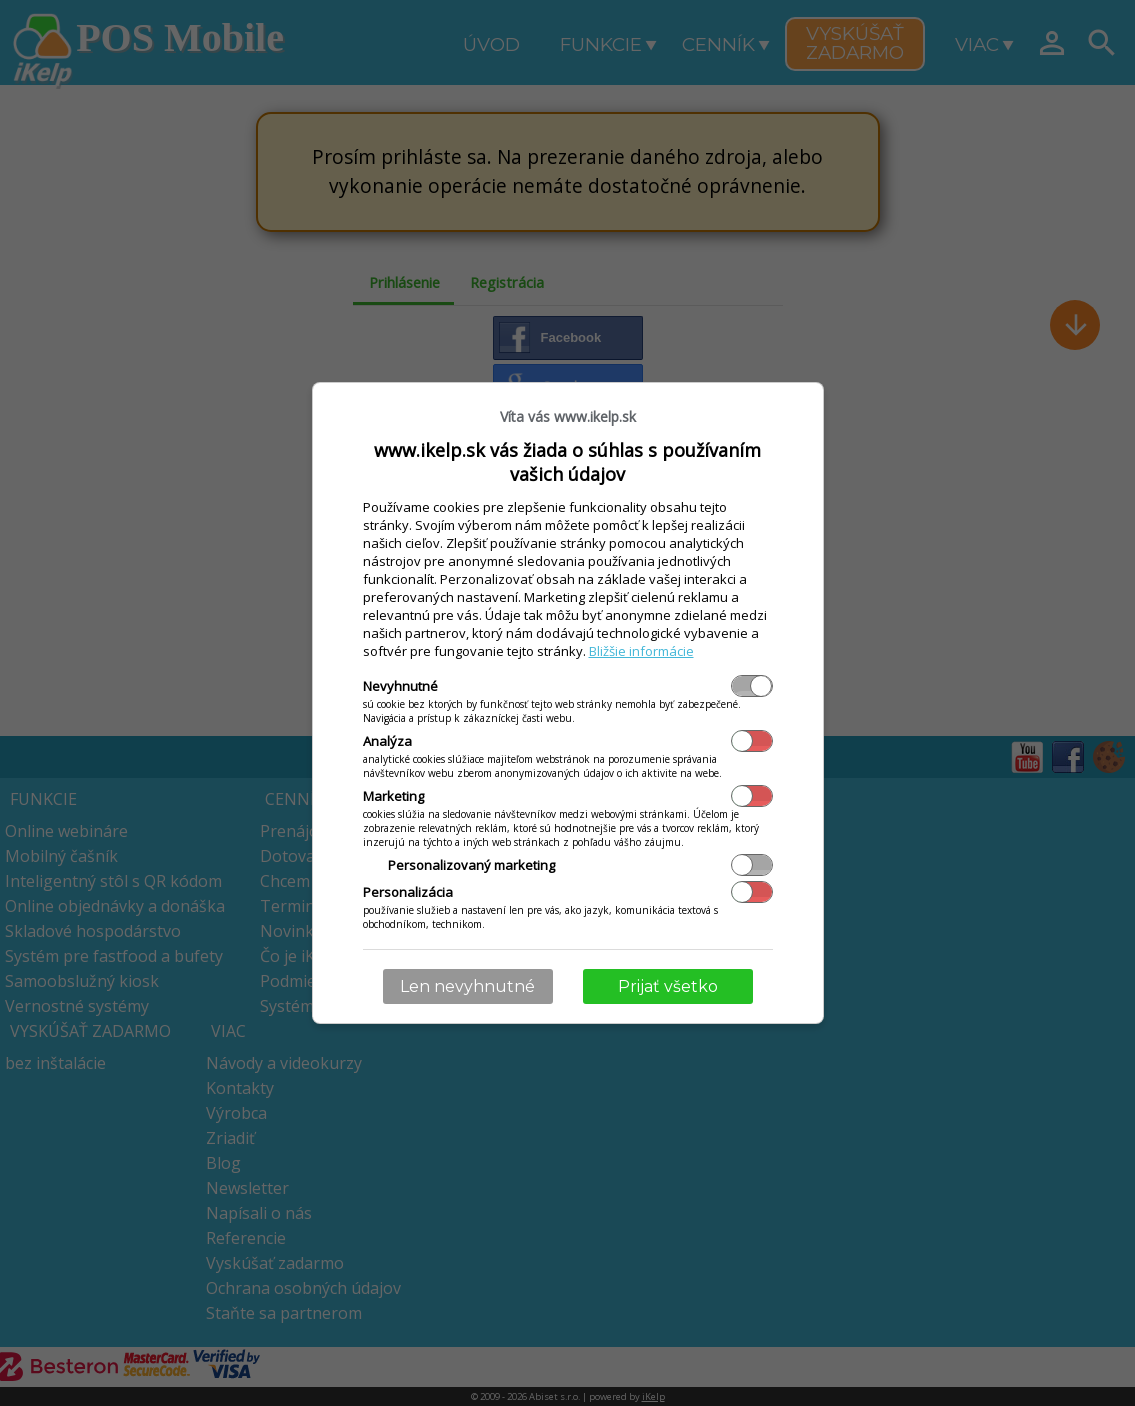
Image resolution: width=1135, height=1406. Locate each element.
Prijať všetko (668, 986)
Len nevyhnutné (467, 986)
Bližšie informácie (641, 651)
